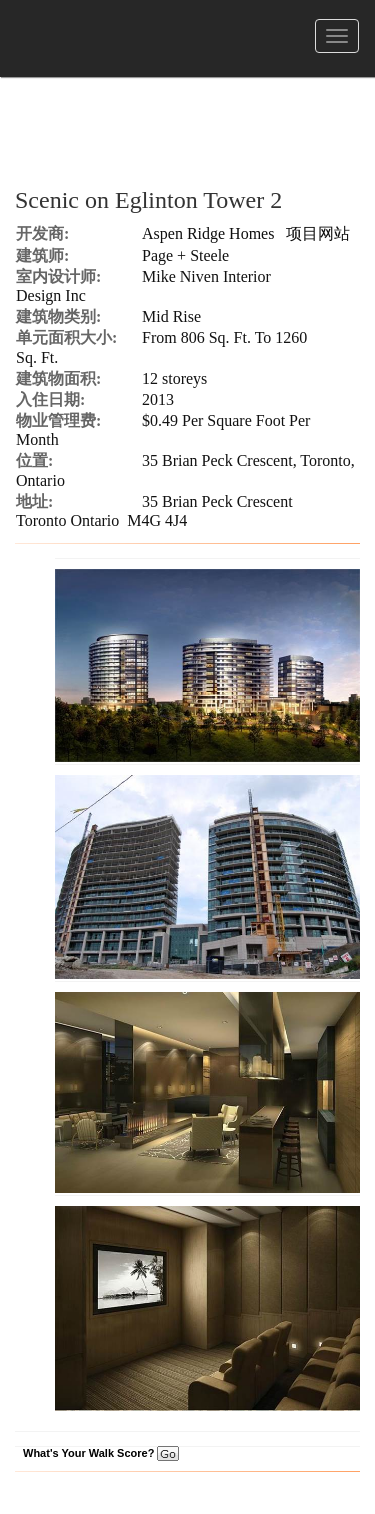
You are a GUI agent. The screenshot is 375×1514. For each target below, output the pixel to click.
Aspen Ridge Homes (208, 233)
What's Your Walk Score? (101, 1453)
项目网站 (318, 233)
